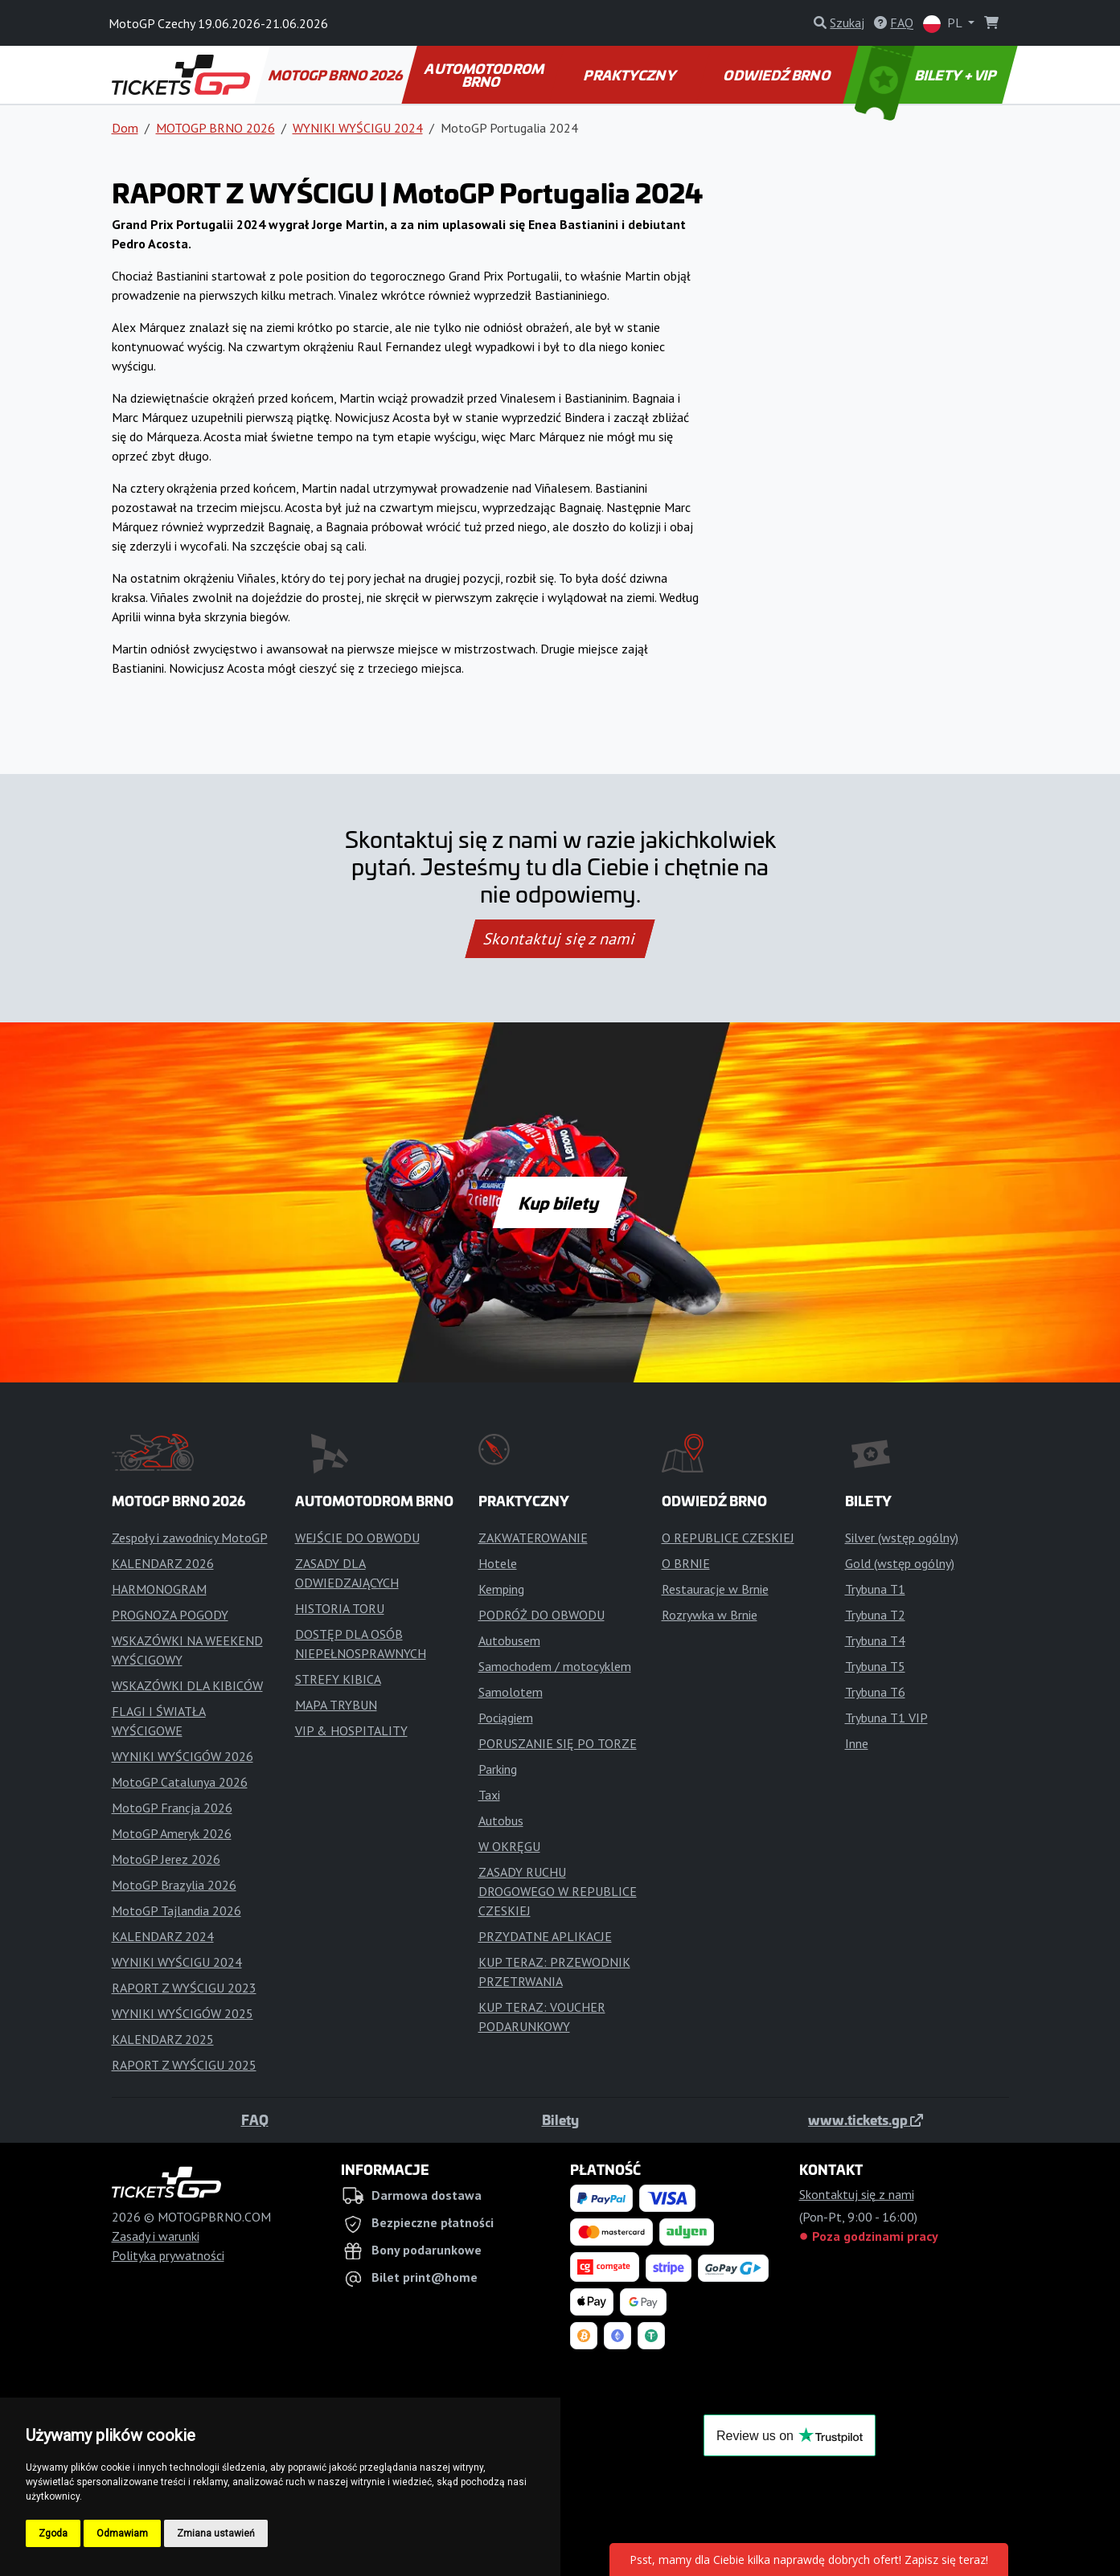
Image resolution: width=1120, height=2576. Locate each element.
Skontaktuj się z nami (560, 938)
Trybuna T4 (875, 1640)
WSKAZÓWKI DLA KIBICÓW (187, 1685)
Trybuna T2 (875, 1615)
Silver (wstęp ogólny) (901, 1538)
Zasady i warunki (155, 2236)
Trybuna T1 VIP (886, 1718)
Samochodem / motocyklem (554, 1666)
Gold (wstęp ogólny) (899, 1563)
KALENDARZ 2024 (163, 1936)
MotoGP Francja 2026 (172, 1808)
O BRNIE (686, 1563)
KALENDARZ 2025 (163, 2039)
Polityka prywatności (168, 2255)
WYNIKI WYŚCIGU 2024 (358, 128)
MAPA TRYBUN (336, 1705)
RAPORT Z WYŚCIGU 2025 (184, 2065)
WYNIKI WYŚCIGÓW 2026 (182, 1756)
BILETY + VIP (926, 75)
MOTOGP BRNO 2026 (336, 74)
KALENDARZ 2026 (163, 1563)
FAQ (255, 2119)
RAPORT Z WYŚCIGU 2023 (184, 1988)
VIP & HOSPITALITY (351, 1730)
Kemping (501, 1589)
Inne (856, 1743)
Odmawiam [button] (122, 2533)
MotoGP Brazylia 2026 (174, 1885)
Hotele (497, 1563)
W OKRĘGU (509, 1846)
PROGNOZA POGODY (170, 1615)
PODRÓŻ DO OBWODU (541, 1615)
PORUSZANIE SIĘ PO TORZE (557, 1743)
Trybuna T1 (875, 1589)
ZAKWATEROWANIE (533, 1538)
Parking (497, 1769)
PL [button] (944, 23)
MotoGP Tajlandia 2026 (176, 1910)
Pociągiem (505, 1718)
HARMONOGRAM (159, 1589)
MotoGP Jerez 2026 (166, 1859)
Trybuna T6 (875, 1692)
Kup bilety (559, 1202)
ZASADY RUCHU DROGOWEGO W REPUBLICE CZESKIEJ (557, 1891)
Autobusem (509, 1640)
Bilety (560, 2119)
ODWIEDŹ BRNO (778, 74)
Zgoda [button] (53, 2533)
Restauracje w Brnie (715, 1589)
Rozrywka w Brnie (709, 1615)
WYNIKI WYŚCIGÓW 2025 (182, 2013)
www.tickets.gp (865, 2119)
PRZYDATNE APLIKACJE (545, 1936)
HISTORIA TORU (339, 1608)
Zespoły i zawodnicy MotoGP (190, 1538)
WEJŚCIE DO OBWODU (357, 1538)
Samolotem (510, 1692)
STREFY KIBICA (338, 1679)
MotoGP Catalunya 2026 (180, 1782)
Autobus (500, 1820)
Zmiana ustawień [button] (216, 2533)
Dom (125, 128)
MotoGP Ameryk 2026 (172, 1833)
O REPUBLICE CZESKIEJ (728, 1538)
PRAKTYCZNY (630, 74)
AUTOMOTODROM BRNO (485, 75)
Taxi (489, 1795)
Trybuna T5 (875, 1666)
